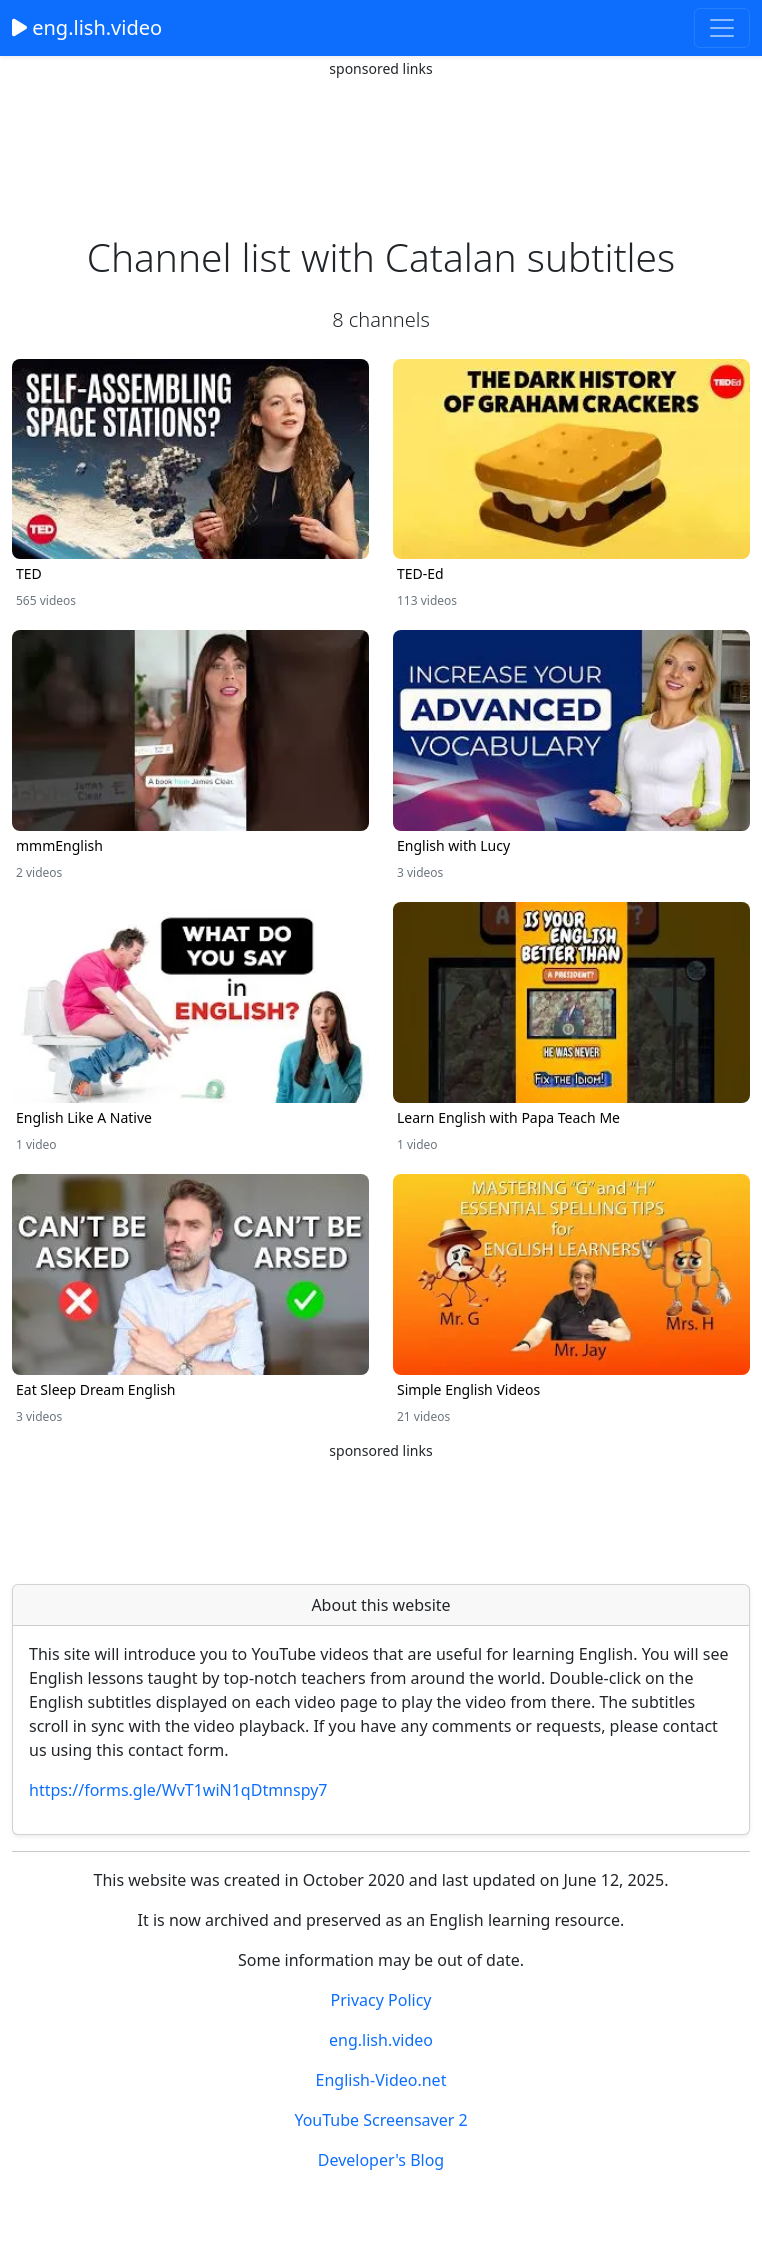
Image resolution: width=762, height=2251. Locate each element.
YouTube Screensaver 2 (380, 2120)
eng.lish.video (87, 27)
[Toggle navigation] (722, 28)
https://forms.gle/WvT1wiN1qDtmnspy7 (178, 1790)
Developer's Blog (381, 2160)
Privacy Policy (381, 2000)
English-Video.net (381, 2080)
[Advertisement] (381, 130)
